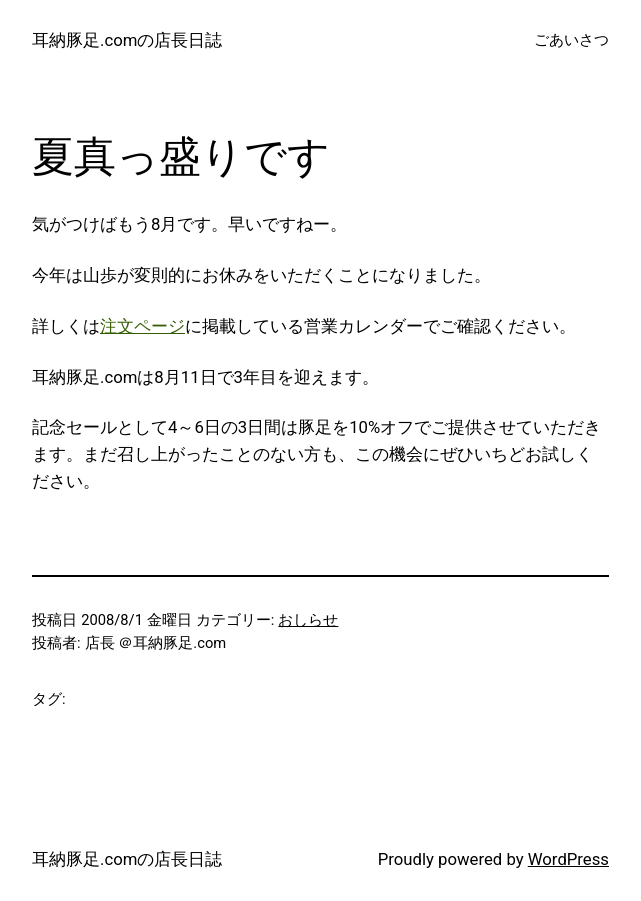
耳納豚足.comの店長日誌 (127, 40)
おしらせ (308, 620)
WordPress (568, 859)
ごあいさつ (571, 40)
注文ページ (142, 326)
